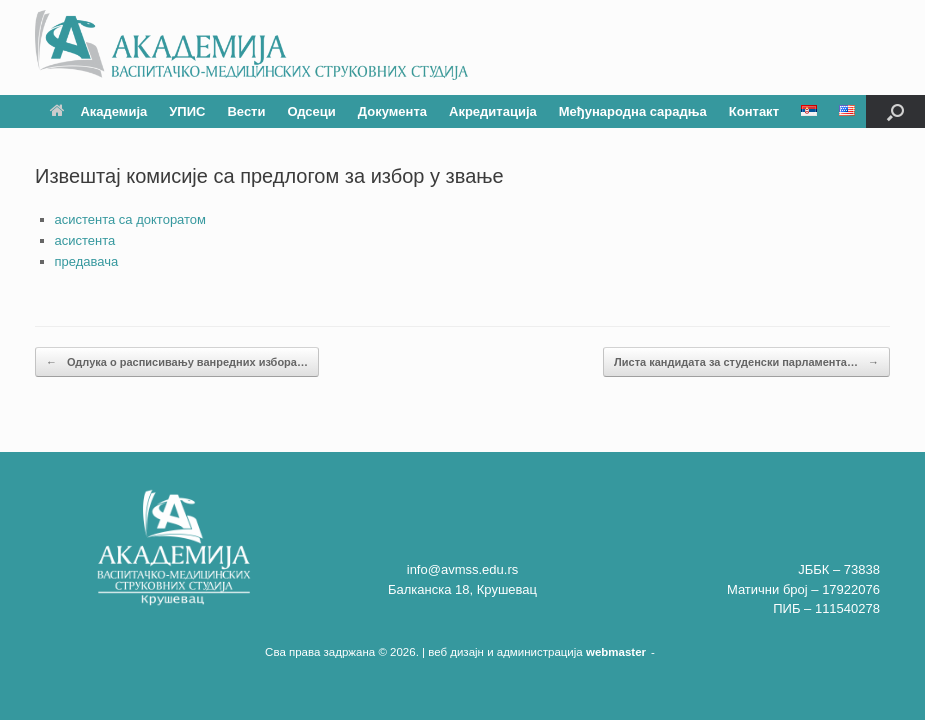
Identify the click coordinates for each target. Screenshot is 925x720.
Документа (392, 111)
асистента (85, 240)
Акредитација (493, 111)
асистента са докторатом (131, 219)
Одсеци (311, 111)
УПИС (187, 111)
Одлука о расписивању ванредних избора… (177, 362)
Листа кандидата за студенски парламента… (746, 362)
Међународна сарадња (633, 111)
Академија (98, 111)
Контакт (754, 111)
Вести (246, 111)
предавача (87, 261)
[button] (895, 111)
